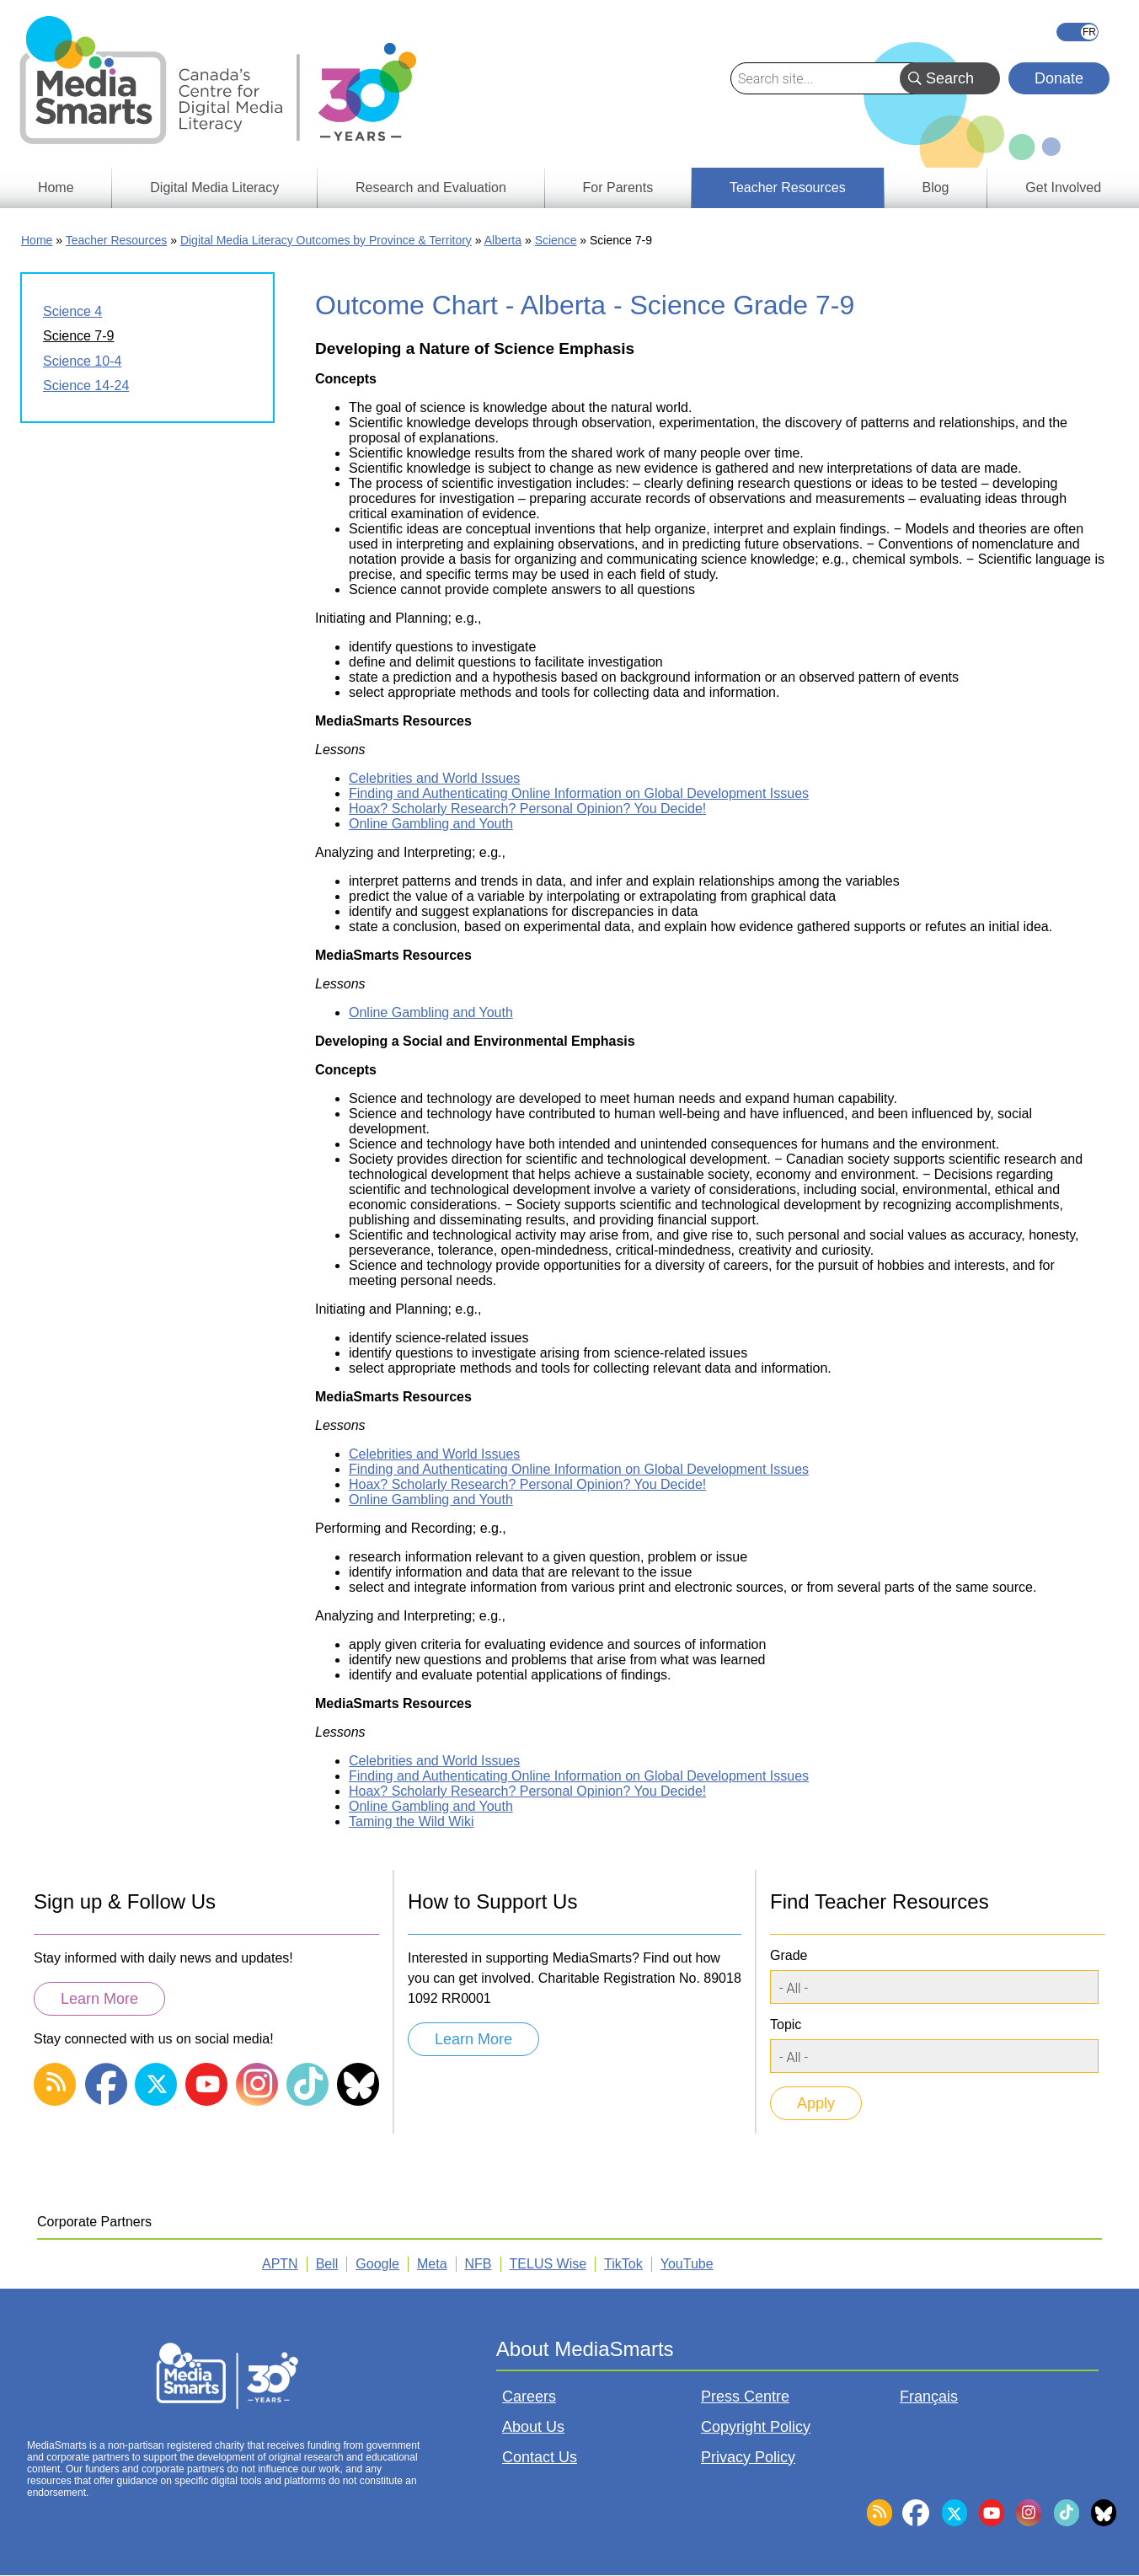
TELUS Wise (548, 2264)
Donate (1059, 78)
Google (377, 2264)
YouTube (687, 2264)
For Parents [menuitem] (618, 187)
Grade (788, 1955)
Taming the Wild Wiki (411, 1821)
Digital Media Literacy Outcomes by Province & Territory (326, 240)
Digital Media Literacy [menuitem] (214, 187)
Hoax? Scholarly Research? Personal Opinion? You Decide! (527, 808)
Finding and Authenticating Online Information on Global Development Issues (579, 793)
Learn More (99, 1998)
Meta (432, 2264)
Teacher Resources (117, 240)
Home (36, 240)
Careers (529, 2396)
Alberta (502, 240)
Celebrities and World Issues (434, 778)
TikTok (623, 2264)
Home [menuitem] (56, 187)
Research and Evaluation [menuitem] (431, 187)
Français (1077, 32)
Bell (327, 2264)
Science (556, 240)
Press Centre (745, 2396)
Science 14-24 (86, 385)
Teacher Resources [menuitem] (788, 187)
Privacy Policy (748, 2457)
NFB (478, 2264)
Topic (785, 2024)
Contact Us (539, 2457)
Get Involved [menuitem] (1063, 187)
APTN (280, 2264)
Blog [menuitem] (935, 187)
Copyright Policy (755, 2426)
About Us (533, 2426)
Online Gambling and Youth (431, 824)
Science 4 (72, 311)
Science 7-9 (79, 336)
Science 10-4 (82, 361)
